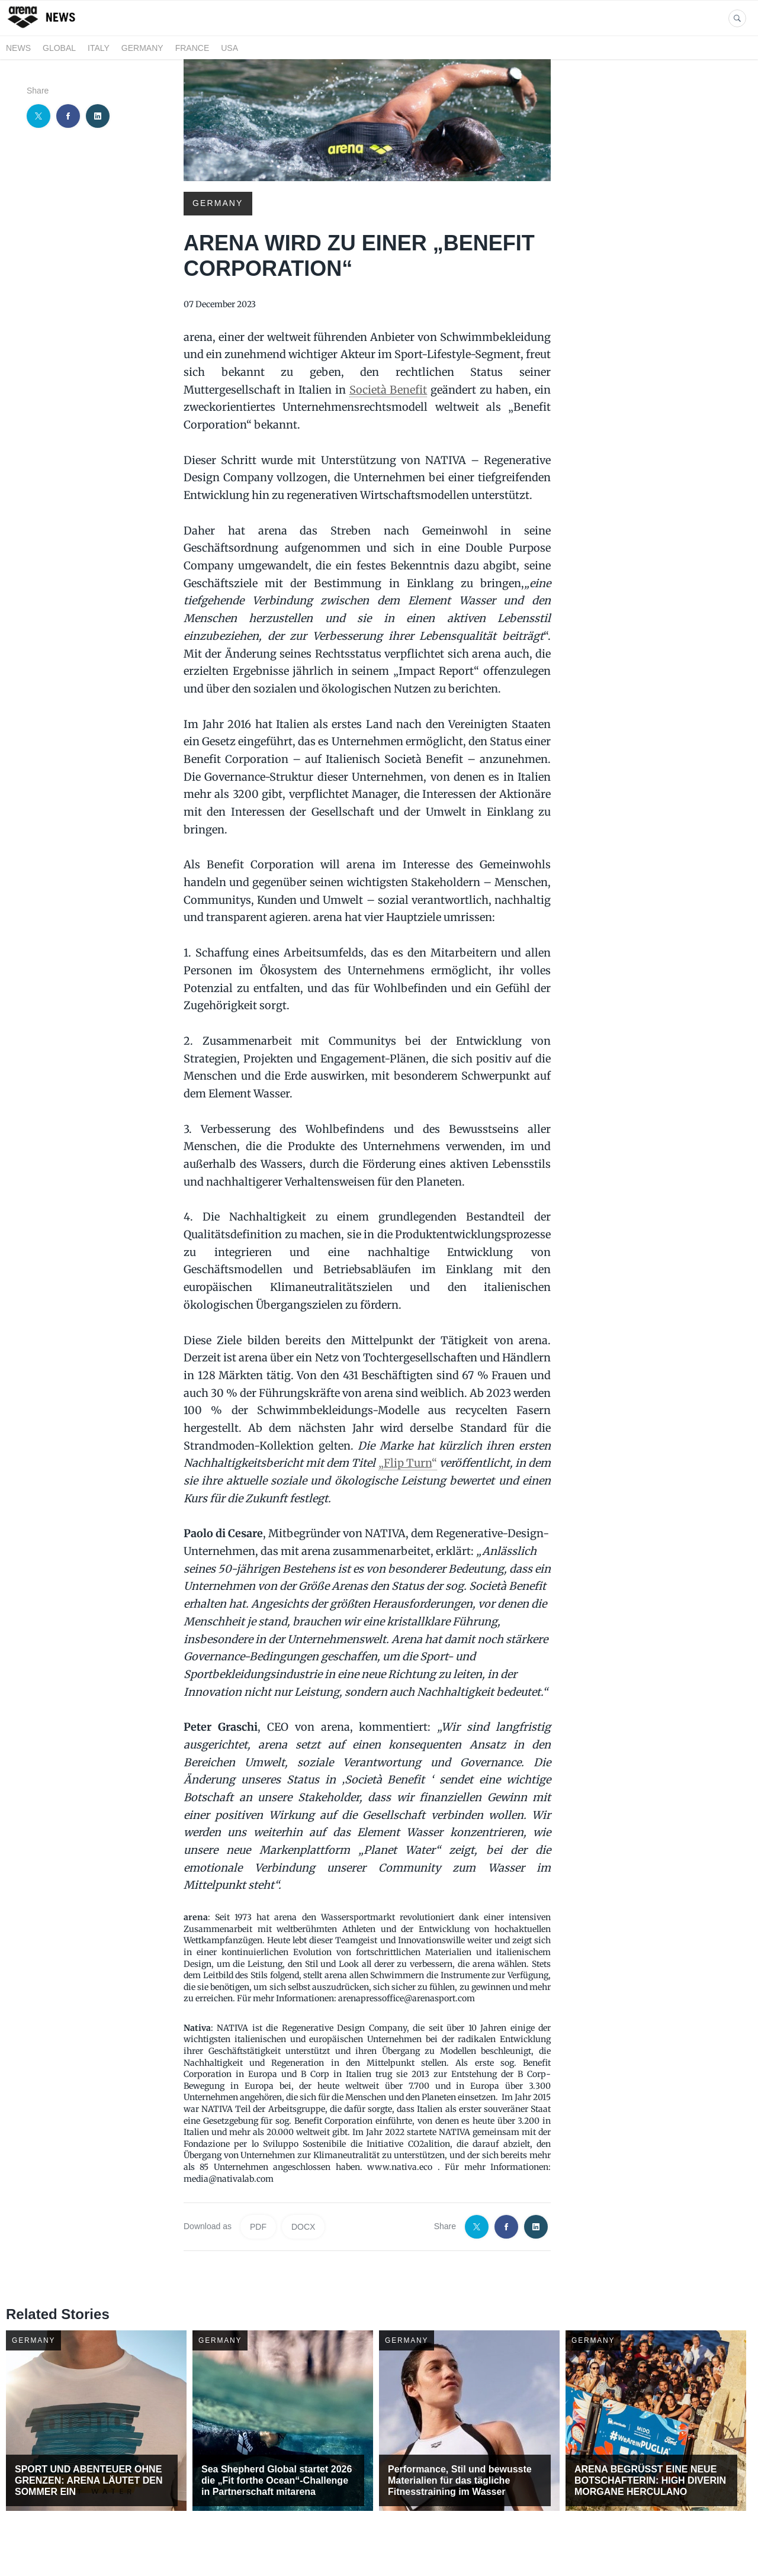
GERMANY (142, 48)
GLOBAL (59, 48)
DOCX (303, 2227)
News (18, 48)
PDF (258, 2227)
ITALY (99, 48)
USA (229, 48)
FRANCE (192, 48)
